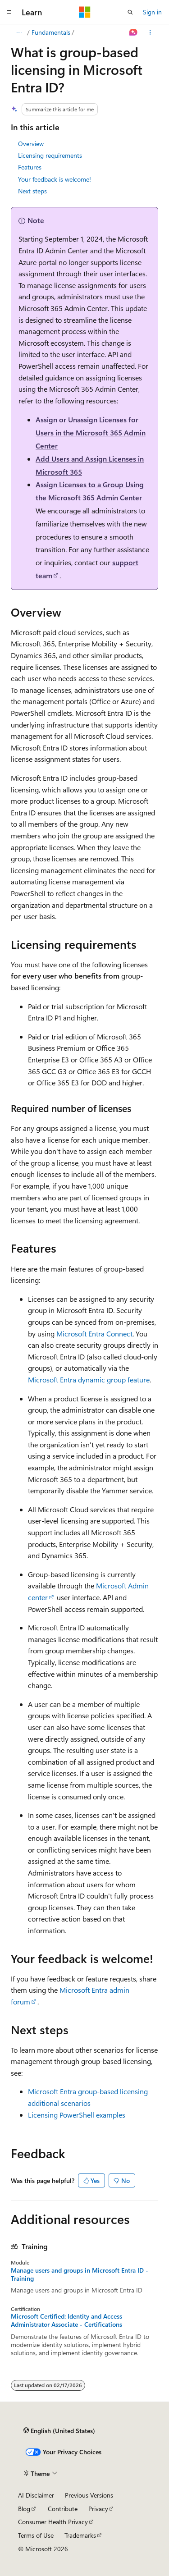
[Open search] (130, 12)
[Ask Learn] (133, 32)
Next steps (32, 191)
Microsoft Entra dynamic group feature (89, 1379)
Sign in (152, 12)
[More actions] (150, 32)
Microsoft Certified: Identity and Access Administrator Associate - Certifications (66, 2320)
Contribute (63, 2508)
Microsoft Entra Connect (94, 1333)
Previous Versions (89, 2495)
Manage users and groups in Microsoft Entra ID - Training (79, 2274)
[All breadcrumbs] (19, 32)
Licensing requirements (50, 155)
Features (29, 167)
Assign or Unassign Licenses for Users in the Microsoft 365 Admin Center (91, 432)
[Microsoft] (85, 12)
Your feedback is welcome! (54, 179)
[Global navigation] (9, 12)
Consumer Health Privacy (53, 2521)
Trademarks (80, 2535)
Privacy (98, 2508)
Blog (24, 2508)
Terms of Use (36, 2535)
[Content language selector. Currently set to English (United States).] (59, 2431)
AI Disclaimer (36, 2495)
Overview (31, 143)
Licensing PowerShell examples (76, 2114)
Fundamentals (51, 32)
